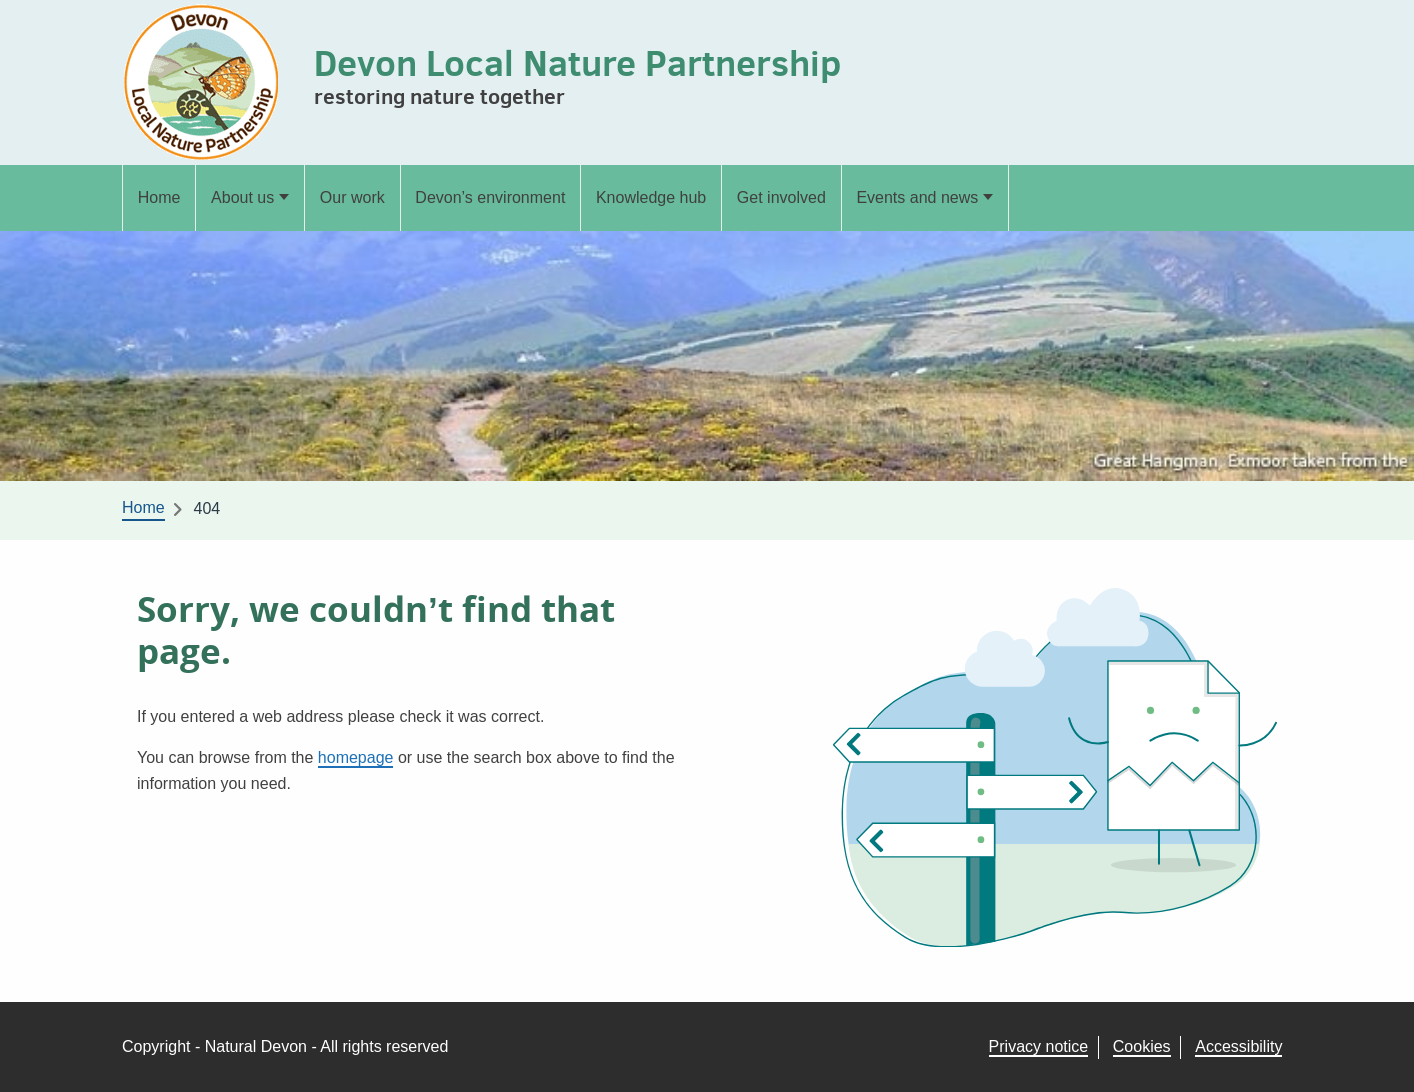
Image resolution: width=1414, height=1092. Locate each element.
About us (242, 197)
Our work (352, 197)
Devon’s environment (490, 197)
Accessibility (1238, 1046)
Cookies (1142, 1046)
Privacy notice (1039, 1046)
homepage (356, 757)
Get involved (781, 197)
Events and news (917, 197)
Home (159, 197)
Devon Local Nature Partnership (577, 62)
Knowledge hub (651, 197)
